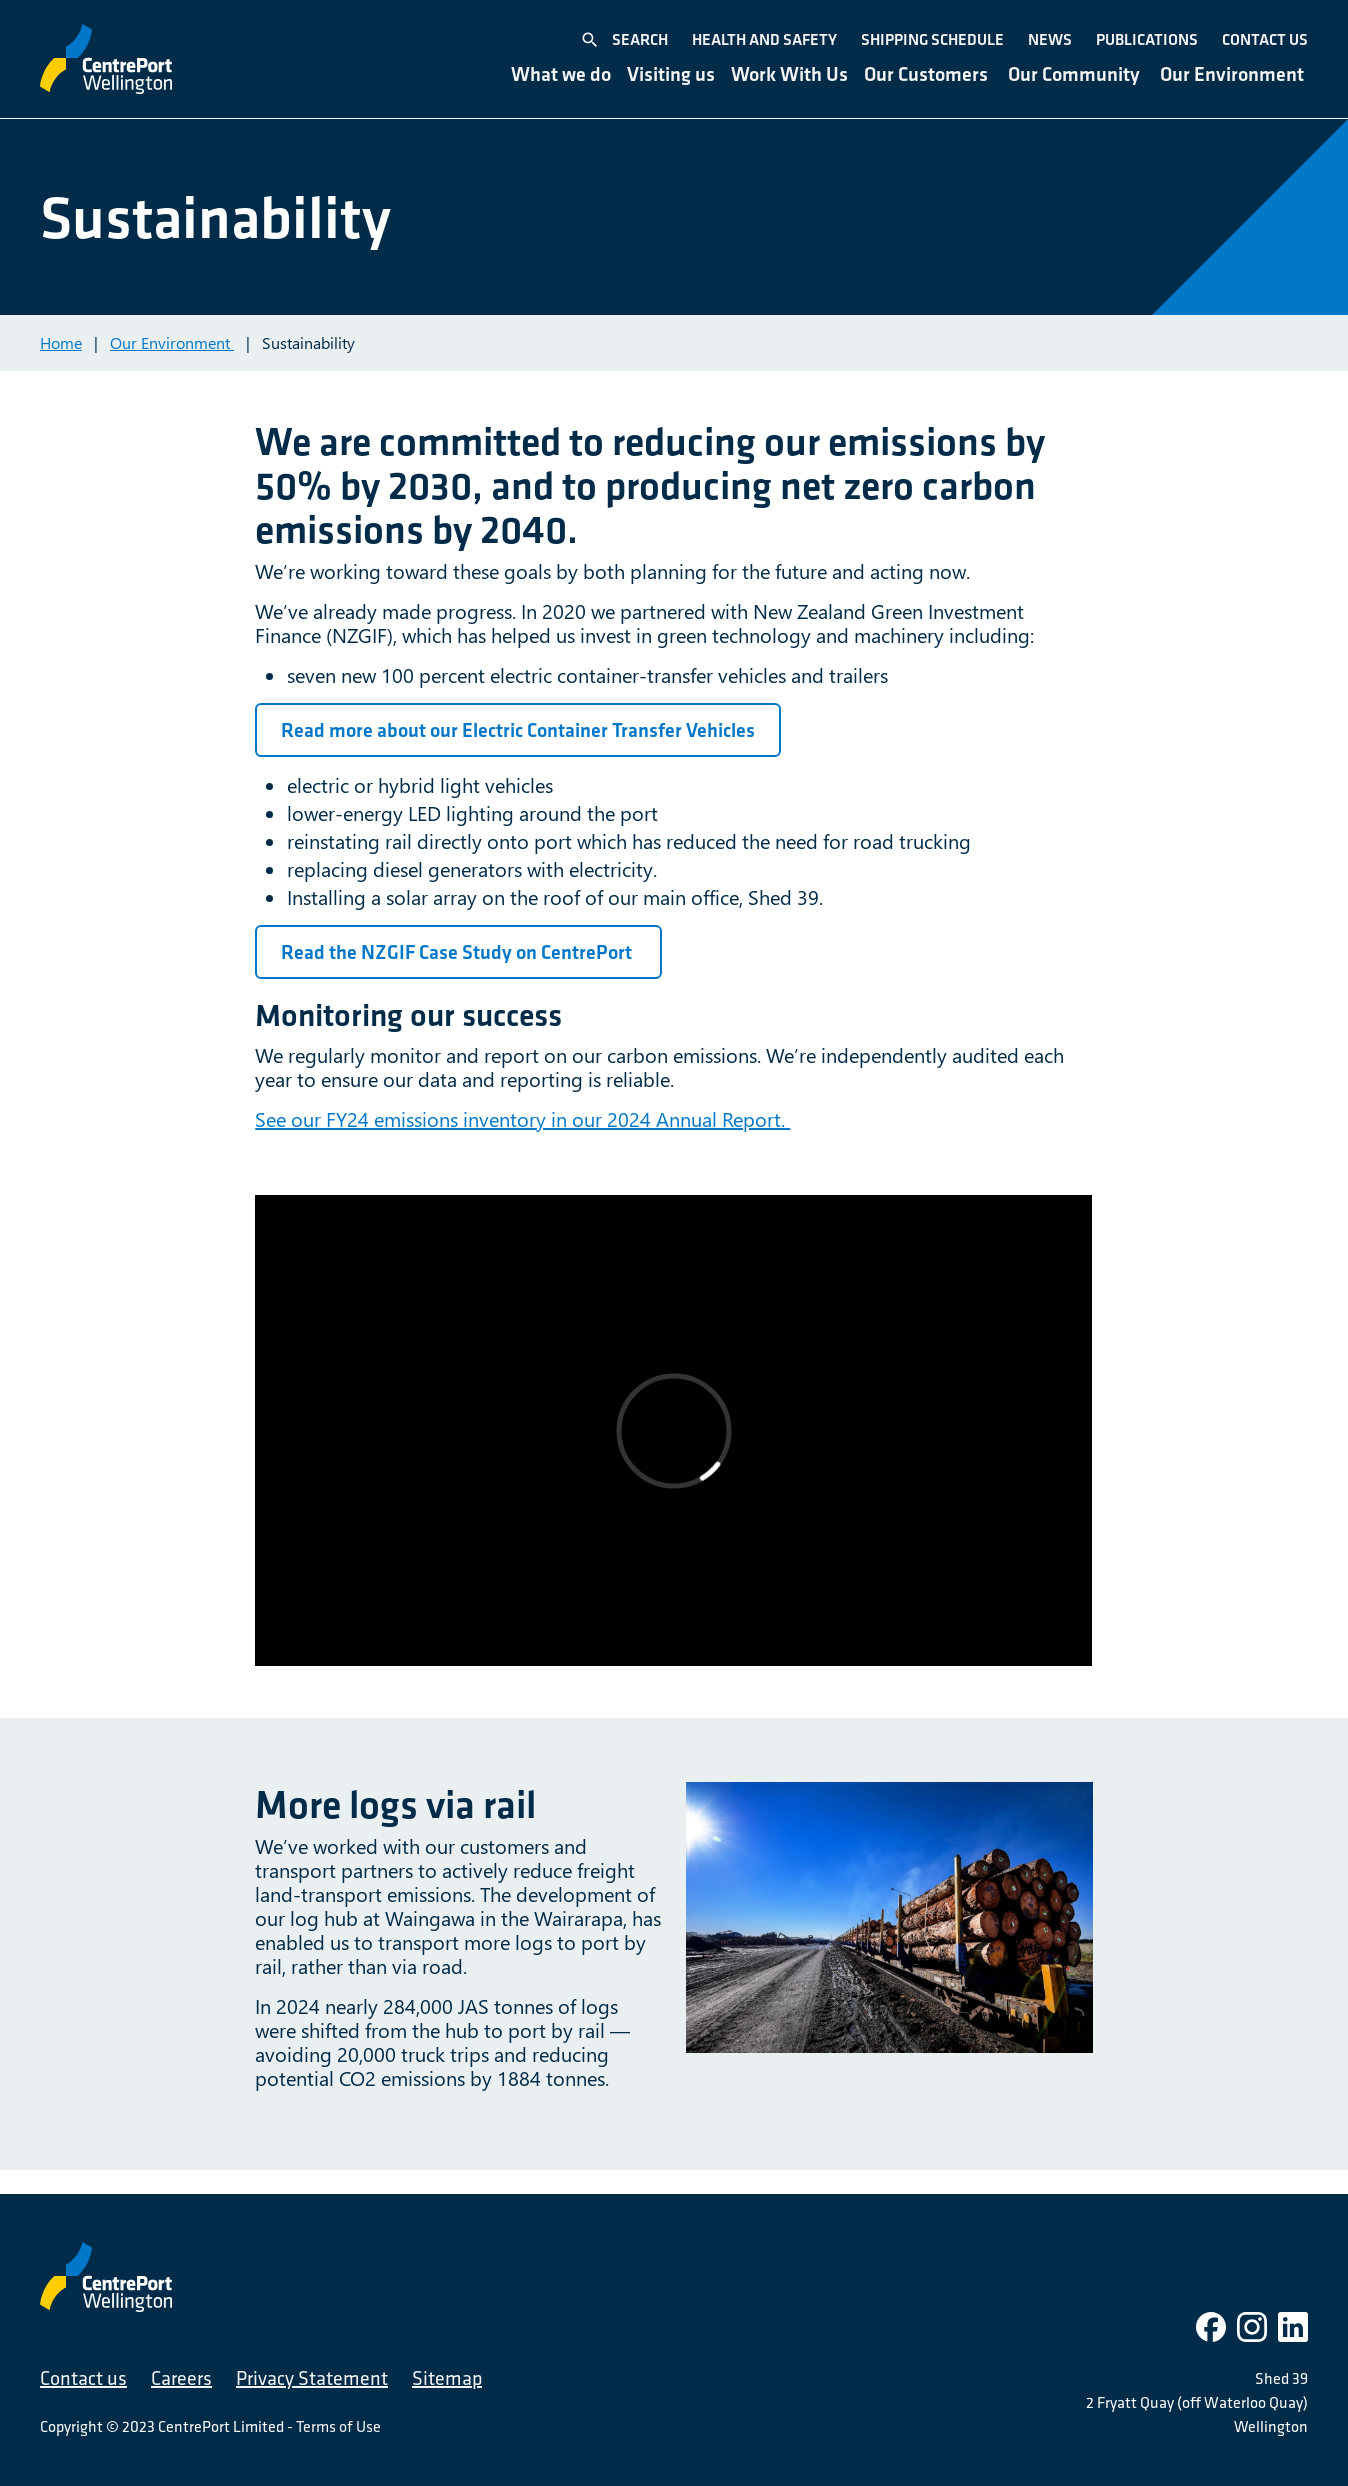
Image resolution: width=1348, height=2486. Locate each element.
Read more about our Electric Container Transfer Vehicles (518, 730)
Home (61, 342)
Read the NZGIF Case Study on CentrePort (458, 952)
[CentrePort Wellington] (106, 59)
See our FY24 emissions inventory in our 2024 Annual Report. (522, 1118)
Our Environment (172, 342)
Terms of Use (338, 2426)
